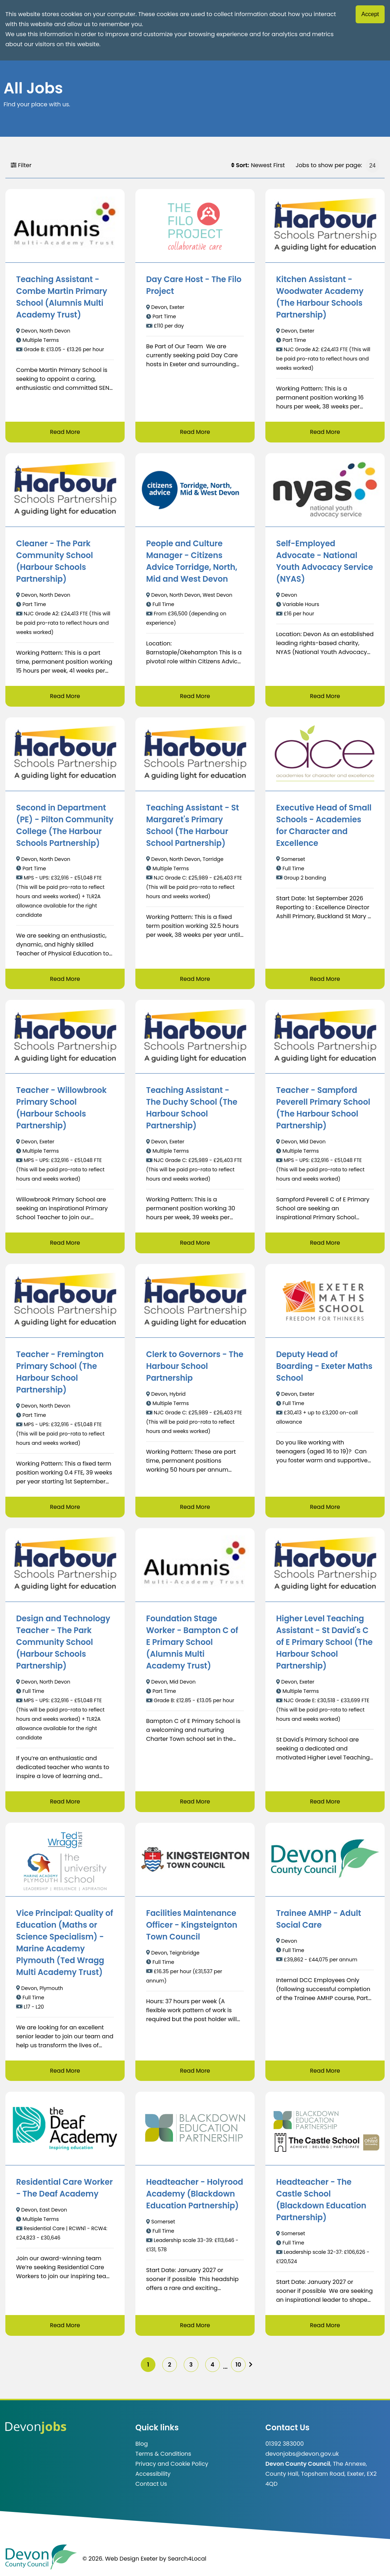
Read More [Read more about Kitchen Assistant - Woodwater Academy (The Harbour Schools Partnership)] (325, 432)
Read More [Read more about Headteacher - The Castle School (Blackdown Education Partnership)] (325, 2326)
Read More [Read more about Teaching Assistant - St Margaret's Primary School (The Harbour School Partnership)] (195, 979)
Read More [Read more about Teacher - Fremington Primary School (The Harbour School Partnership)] (65, 1507)
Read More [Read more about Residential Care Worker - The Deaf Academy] (65, 2326)
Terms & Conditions (163, 2455)
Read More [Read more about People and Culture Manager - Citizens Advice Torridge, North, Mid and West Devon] (195, 696)
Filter (21, 165)
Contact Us (151, 2485)
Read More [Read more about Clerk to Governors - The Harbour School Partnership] (195, 1507)
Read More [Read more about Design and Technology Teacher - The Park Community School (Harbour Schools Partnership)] (65, 1802)
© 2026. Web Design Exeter (120, 2560)
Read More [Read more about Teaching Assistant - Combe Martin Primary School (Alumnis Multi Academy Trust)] (65, 432)
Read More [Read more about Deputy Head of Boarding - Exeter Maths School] (325, 1507)
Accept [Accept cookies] (370, 14)
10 (240, 2365)
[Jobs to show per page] (372, 165)
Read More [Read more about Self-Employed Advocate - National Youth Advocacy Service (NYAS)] (325, 696)
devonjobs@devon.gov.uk (302, 2455)
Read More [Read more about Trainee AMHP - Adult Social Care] (325, 2071)
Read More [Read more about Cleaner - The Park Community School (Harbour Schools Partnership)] (65, 696)
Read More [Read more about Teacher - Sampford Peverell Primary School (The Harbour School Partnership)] (325, 1243)
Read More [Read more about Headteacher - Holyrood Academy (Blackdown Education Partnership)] (195, 2326)
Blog (141, 2445)
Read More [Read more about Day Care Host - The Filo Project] (195, 432)
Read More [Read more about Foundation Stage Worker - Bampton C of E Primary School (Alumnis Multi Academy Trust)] (195, 1802)
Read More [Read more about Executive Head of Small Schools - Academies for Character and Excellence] (325, 979)
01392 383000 (284, 2445)
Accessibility (152, 2475)
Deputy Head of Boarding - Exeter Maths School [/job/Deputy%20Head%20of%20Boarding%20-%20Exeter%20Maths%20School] (324, 1366)
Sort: (240, 165)
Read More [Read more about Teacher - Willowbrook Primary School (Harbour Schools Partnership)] (65, 1243)
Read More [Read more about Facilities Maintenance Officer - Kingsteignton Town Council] (195, 2071)
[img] (253, 2365)
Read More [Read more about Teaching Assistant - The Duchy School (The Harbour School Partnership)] (195, 1243)
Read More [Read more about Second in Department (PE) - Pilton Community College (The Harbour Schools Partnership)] (65, 979)
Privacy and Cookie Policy (171, 2465)
